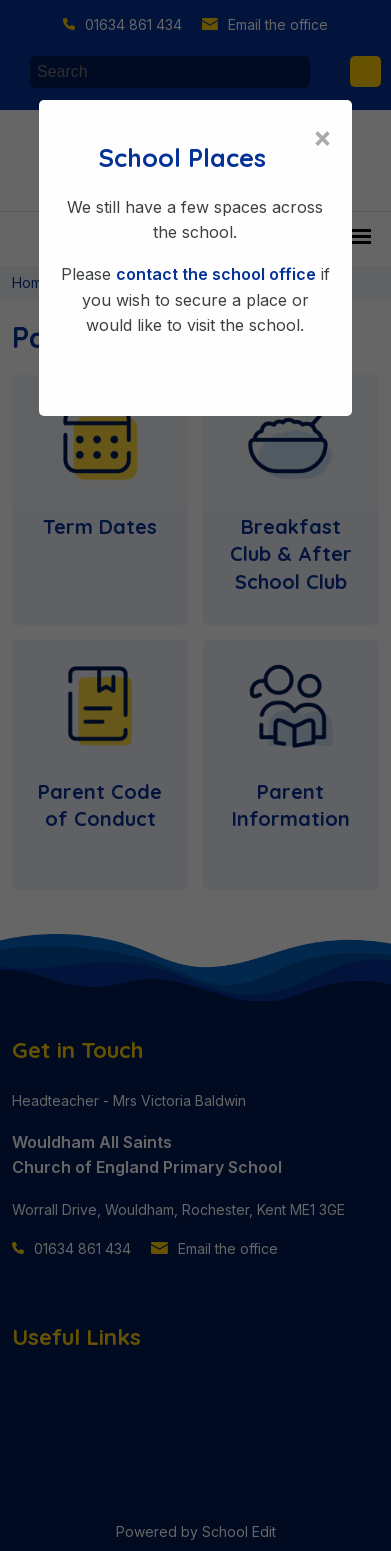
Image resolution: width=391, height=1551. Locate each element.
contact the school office (216, 274)
